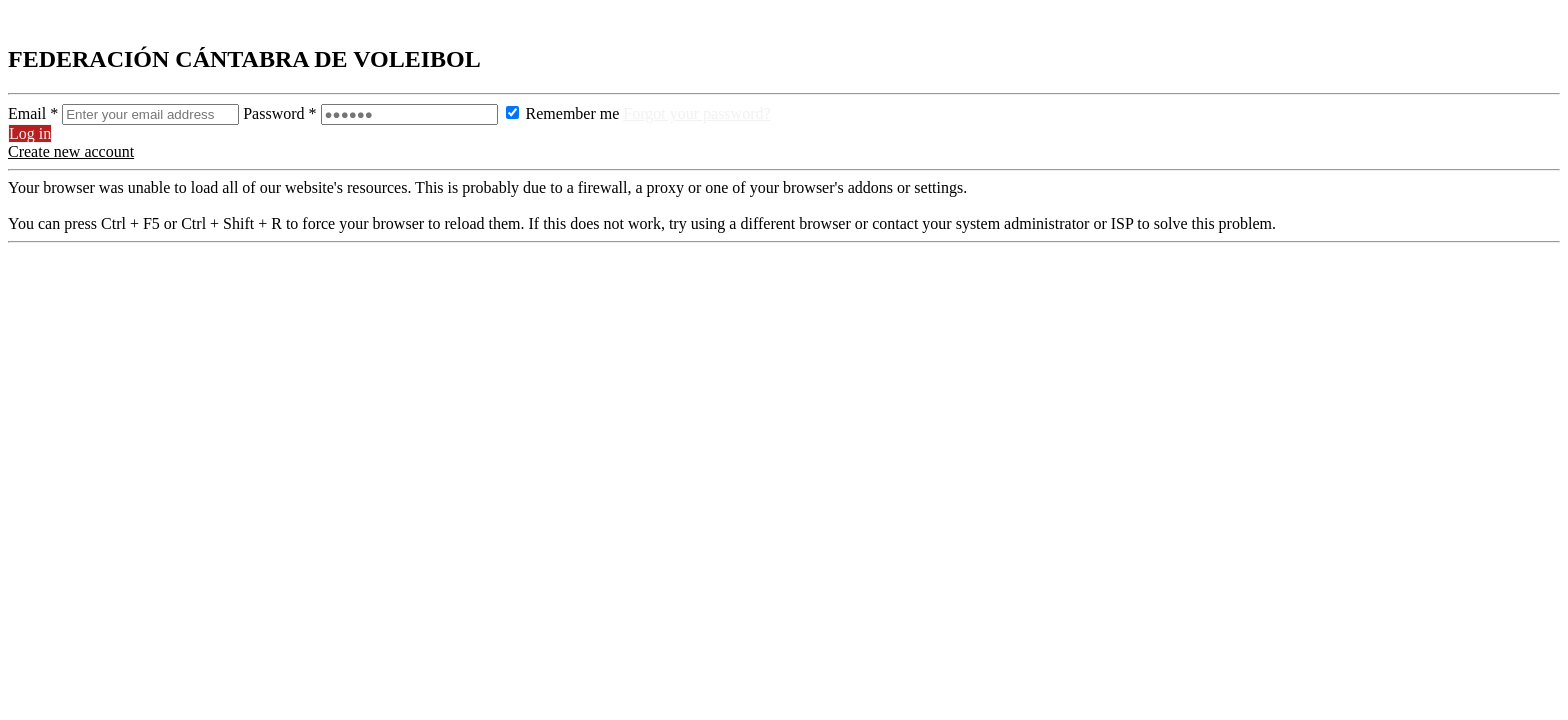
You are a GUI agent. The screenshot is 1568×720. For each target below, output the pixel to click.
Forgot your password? (696, 113)
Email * (125, 113)
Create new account (71, 151)
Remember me (563, 113)
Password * (372, 113)
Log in (30, 133)
